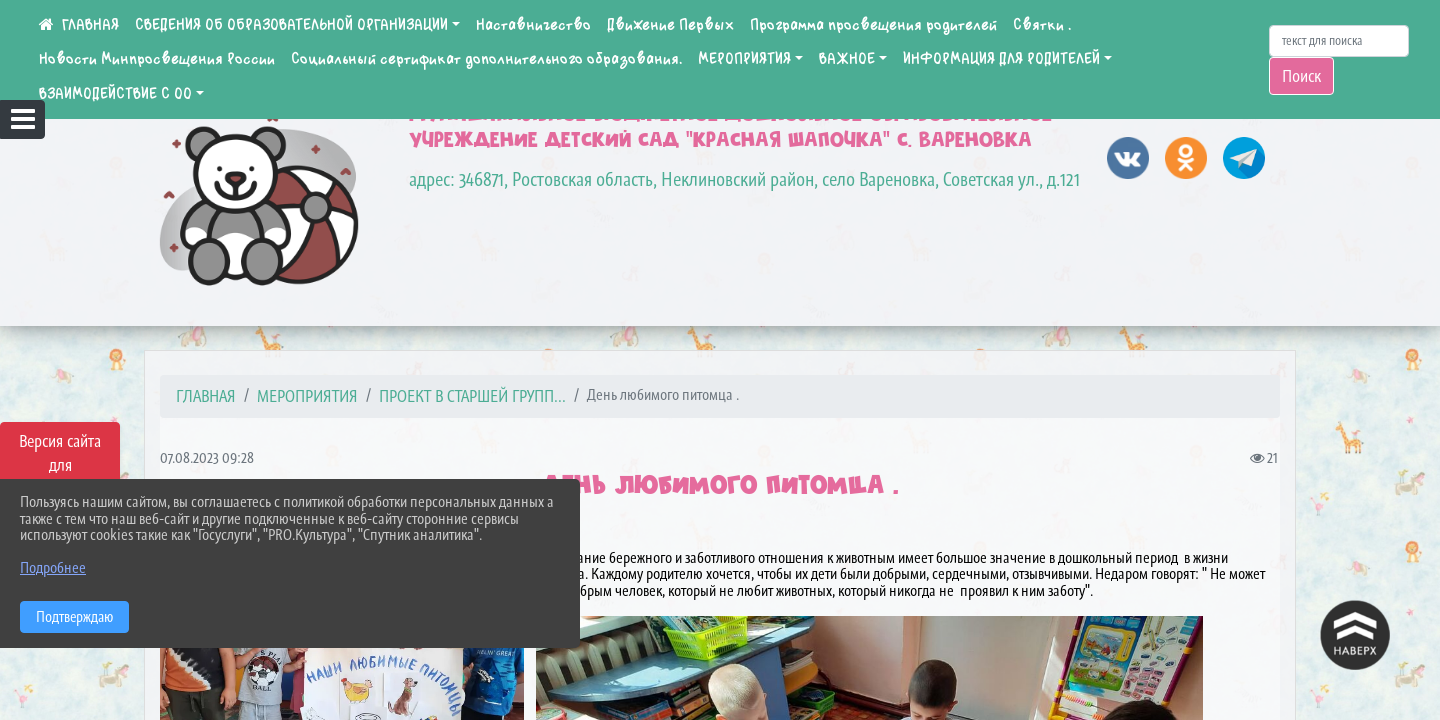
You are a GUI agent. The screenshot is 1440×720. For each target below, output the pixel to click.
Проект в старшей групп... (472, 396)
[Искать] (1339, 41)
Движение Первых (670, 25)
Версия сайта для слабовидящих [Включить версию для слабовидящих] (60, 465)
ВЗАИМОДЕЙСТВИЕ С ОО (115, 94)
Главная (206, 396)
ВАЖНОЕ (847, 59)
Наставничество (533, 25)
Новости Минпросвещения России (157, 59)
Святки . (1042, 25)
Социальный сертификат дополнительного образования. (486, 59)
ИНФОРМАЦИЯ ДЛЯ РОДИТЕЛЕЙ (1001, 59)
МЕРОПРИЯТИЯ (744, 59)
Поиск (1301, 76)
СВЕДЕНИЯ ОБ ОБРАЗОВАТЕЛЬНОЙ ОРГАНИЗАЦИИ (291, 25)
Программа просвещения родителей (873, 25)
